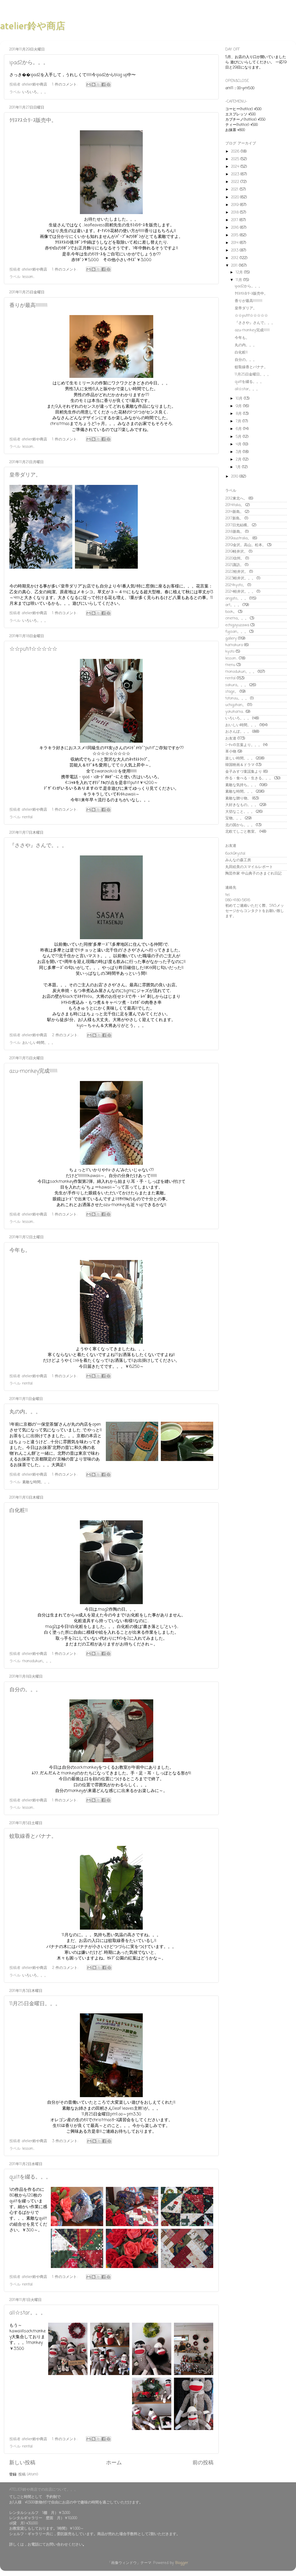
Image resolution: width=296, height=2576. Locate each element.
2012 (235, 258)
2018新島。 (234, 532)
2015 (235, 235)
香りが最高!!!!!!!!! (28, 305)
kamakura (234, 645)
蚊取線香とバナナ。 (33, 1836)
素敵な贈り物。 (238, 798)
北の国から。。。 (240, 825)
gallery (231, 638)
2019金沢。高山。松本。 (245, 545)
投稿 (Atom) (28, 2474)
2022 (235, 182)
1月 (239, 467)
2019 (235, 205)
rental (27, 817)
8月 (239, 414)
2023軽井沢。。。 (240, 578)
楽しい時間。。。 (240, 758)
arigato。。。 (236, 598)
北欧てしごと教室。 (241, 832)
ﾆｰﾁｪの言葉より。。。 (243, 745)
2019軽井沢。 (236, 552)
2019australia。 (238, 538)
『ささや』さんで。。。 (38, 846)
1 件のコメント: (65, 84)
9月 (239, 406)
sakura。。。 (236, 685)
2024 (235, 167)
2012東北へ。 (236, 498)
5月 (239, 437)
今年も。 (19, 1250)
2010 (235, 476)
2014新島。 (234, 512)
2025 (235, 159)
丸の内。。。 (25, 1412)
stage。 (231, 692)
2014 (235, 243)
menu (230, 665)
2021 (235, 189)
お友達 (230, 738)
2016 (235, 228)
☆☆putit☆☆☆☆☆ (33, 649)
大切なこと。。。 (240, 812)
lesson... (28, 277)
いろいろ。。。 (35, 92)
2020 (235, 197)
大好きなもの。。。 (241, 805)
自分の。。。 (25, 1690)
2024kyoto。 (235, 585)
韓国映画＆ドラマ (240, 765)
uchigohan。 (235, 705)
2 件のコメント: (65, 1035)
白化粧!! (18, 1511)
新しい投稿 (22, 2463)
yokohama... (234, 712)
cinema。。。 (237, 618)
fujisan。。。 (236, 632)
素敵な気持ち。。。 (241, 785)
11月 (239, 280)
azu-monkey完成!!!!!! (33, 1071)
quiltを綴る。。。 (30, 2177)
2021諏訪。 (234, 565)
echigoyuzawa (237, 625)
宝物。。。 (234, 818)
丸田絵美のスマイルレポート (249, 867)
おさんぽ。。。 (238, 732)
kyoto (229, 651)
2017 (235, 220)
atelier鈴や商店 (32, 25)
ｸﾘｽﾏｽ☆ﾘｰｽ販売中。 (33, 120)
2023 (235, 174)
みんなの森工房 (238, 860)
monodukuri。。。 (37, 1661)
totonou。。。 (237, 698)
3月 (239, 452)
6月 (239, 429)
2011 (235, 265)
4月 (239, 444)
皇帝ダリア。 (25, 475)
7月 (239, 421)
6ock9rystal (235, 853)
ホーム (114, 2463)
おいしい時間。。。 (38, 1043)
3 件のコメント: (65, 2141)
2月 (239, 459)
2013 (235, 250)
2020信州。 (234, 558)
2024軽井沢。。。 (240, 592)
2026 (236, 151)
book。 (231, 612)
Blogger (181, 2563)
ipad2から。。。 (28, 63)
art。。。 (233, 605)
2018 (235, 212)
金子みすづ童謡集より (243, 772)
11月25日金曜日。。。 (35, 2004)
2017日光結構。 (238, 525)
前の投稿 (203, 2463)
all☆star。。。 (27, 2313)
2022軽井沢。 (236, 572)
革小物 (230, 751)
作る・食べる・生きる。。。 (249, 778)
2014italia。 (234, 505)
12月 (240, 272)
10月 (240, 398)
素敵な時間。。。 (37, 1482)
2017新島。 (234, 518)
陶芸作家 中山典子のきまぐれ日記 (253, 873)
